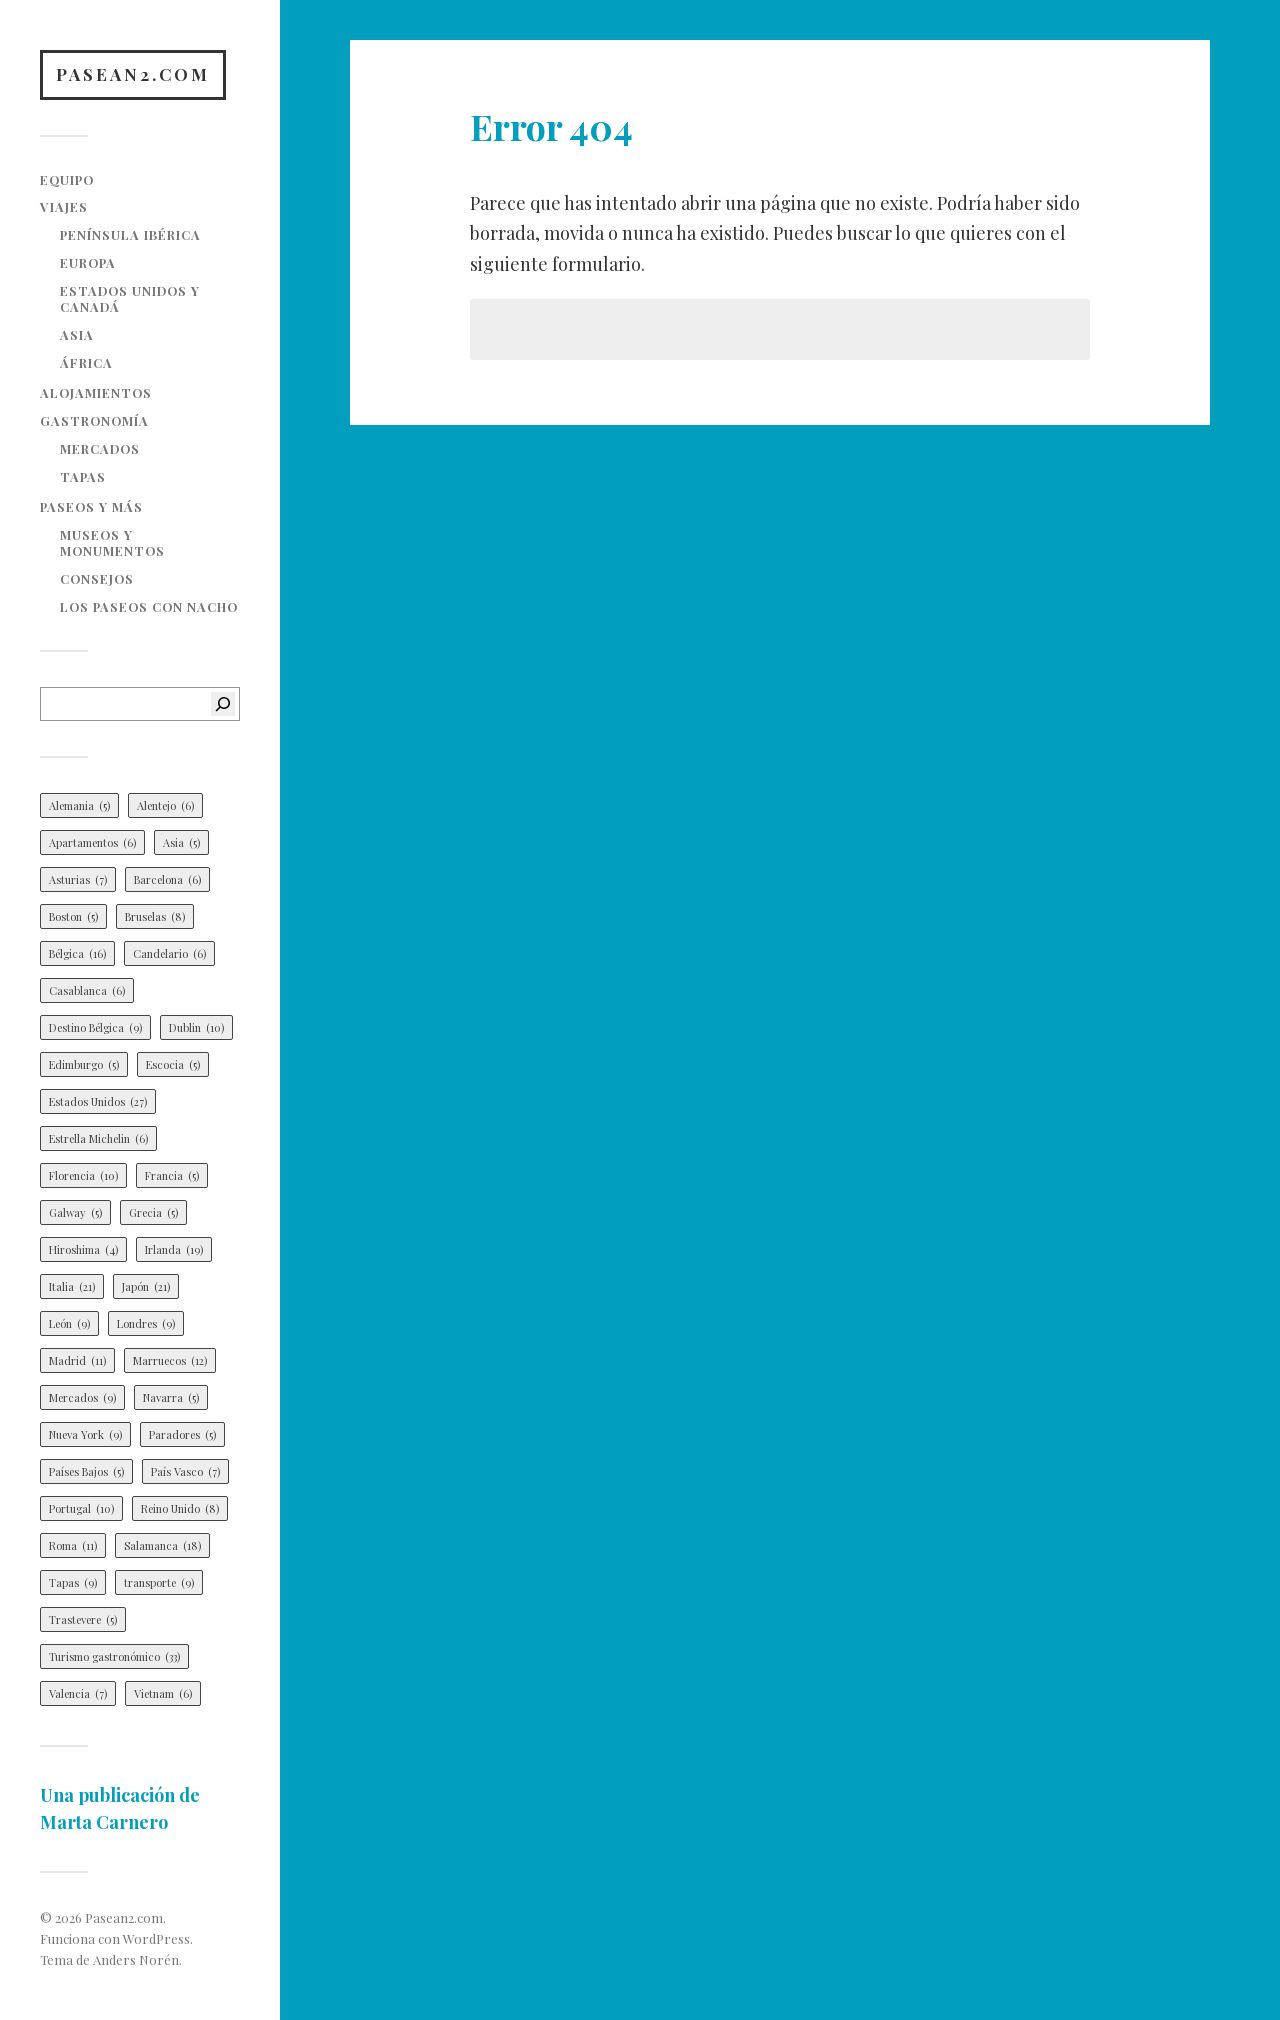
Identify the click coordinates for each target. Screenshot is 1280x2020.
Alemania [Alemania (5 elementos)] (79, 805)
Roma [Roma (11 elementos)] (73, 1545)
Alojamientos (96, 392)
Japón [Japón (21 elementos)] (146, 1286)
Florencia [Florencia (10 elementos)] (83, 1175)
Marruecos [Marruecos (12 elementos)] (170, 1360)
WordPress (156, 1938)
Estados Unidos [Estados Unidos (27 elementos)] (98, 1101)
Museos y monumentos (112, 542)
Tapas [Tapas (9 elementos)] (73, 1582)
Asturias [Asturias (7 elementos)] (78, 879)
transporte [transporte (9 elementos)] (159, 1582)
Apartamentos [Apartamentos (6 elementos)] (92, 842)
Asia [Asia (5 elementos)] (181, 842)
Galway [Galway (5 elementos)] (75, 1212)
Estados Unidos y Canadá (130, 298)
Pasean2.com (133, 74)
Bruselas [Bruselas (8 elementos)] (155, 916)
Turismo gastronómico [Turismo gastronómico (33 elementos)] (114, 1656)
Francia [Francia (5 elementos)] (172, 1175)
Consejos (97, 578)
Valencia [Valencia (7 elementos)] (78, 1693)
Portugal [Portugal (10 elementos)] (81, 1508)
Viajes (64, 206)
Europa (88, 262)
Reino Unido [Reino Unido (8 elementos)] (180, 1508)
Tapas (83, 476)
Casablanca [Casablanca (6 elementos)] (87, 990)
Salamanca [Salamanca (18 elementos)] (162, 1545)
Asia (77, 334)
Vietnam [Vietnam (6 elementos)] (163, 1693)
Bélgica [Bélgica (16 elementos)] (77, 953)
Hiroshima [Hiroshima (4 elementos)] (83, 1249)
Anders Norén (136, 1959)
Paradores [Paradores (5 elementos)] (182, 1434)
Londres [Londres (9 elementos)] (146, 1323)
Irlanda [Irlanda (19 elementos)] (174, 1249)
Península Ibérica (130, 234)
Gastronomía (94, 420)
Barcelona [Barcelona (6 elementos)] (167, 879)
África (86, 362)
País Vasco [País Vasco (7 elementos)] (185, 1471)
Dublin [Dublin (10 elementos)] (196, 1027)
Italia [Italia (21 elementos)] (72, 1286)
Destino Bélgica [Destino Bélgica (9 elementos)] (95, 1027)
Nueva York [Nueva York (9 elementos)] (85, 1434)
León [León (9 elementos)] (69, 1323)
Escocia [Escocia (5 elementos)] (173, 1064)
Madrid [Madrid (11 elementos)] (77, 1360)
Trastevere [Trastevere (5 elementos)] (83, 1619)
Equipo (67, 179)
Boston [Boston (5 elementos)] (73, 916)
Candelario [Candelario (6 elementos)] (169, 953)
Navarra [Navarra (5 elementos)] (171, 1397)
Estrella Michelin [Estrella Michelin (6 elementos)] (98, 1138)
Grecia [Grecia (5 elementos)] (153, 1212)
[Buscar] (223, 704)
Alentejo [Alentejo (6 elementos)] (165, 805)
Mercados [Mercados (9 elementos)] (82, 1397)
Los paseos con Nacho (149, 606)
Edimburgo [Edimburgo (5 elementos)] (84, 1064)
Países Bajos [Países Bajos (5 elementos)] (86, 1471)
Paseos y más (91, 506)
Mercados (100, 448)
